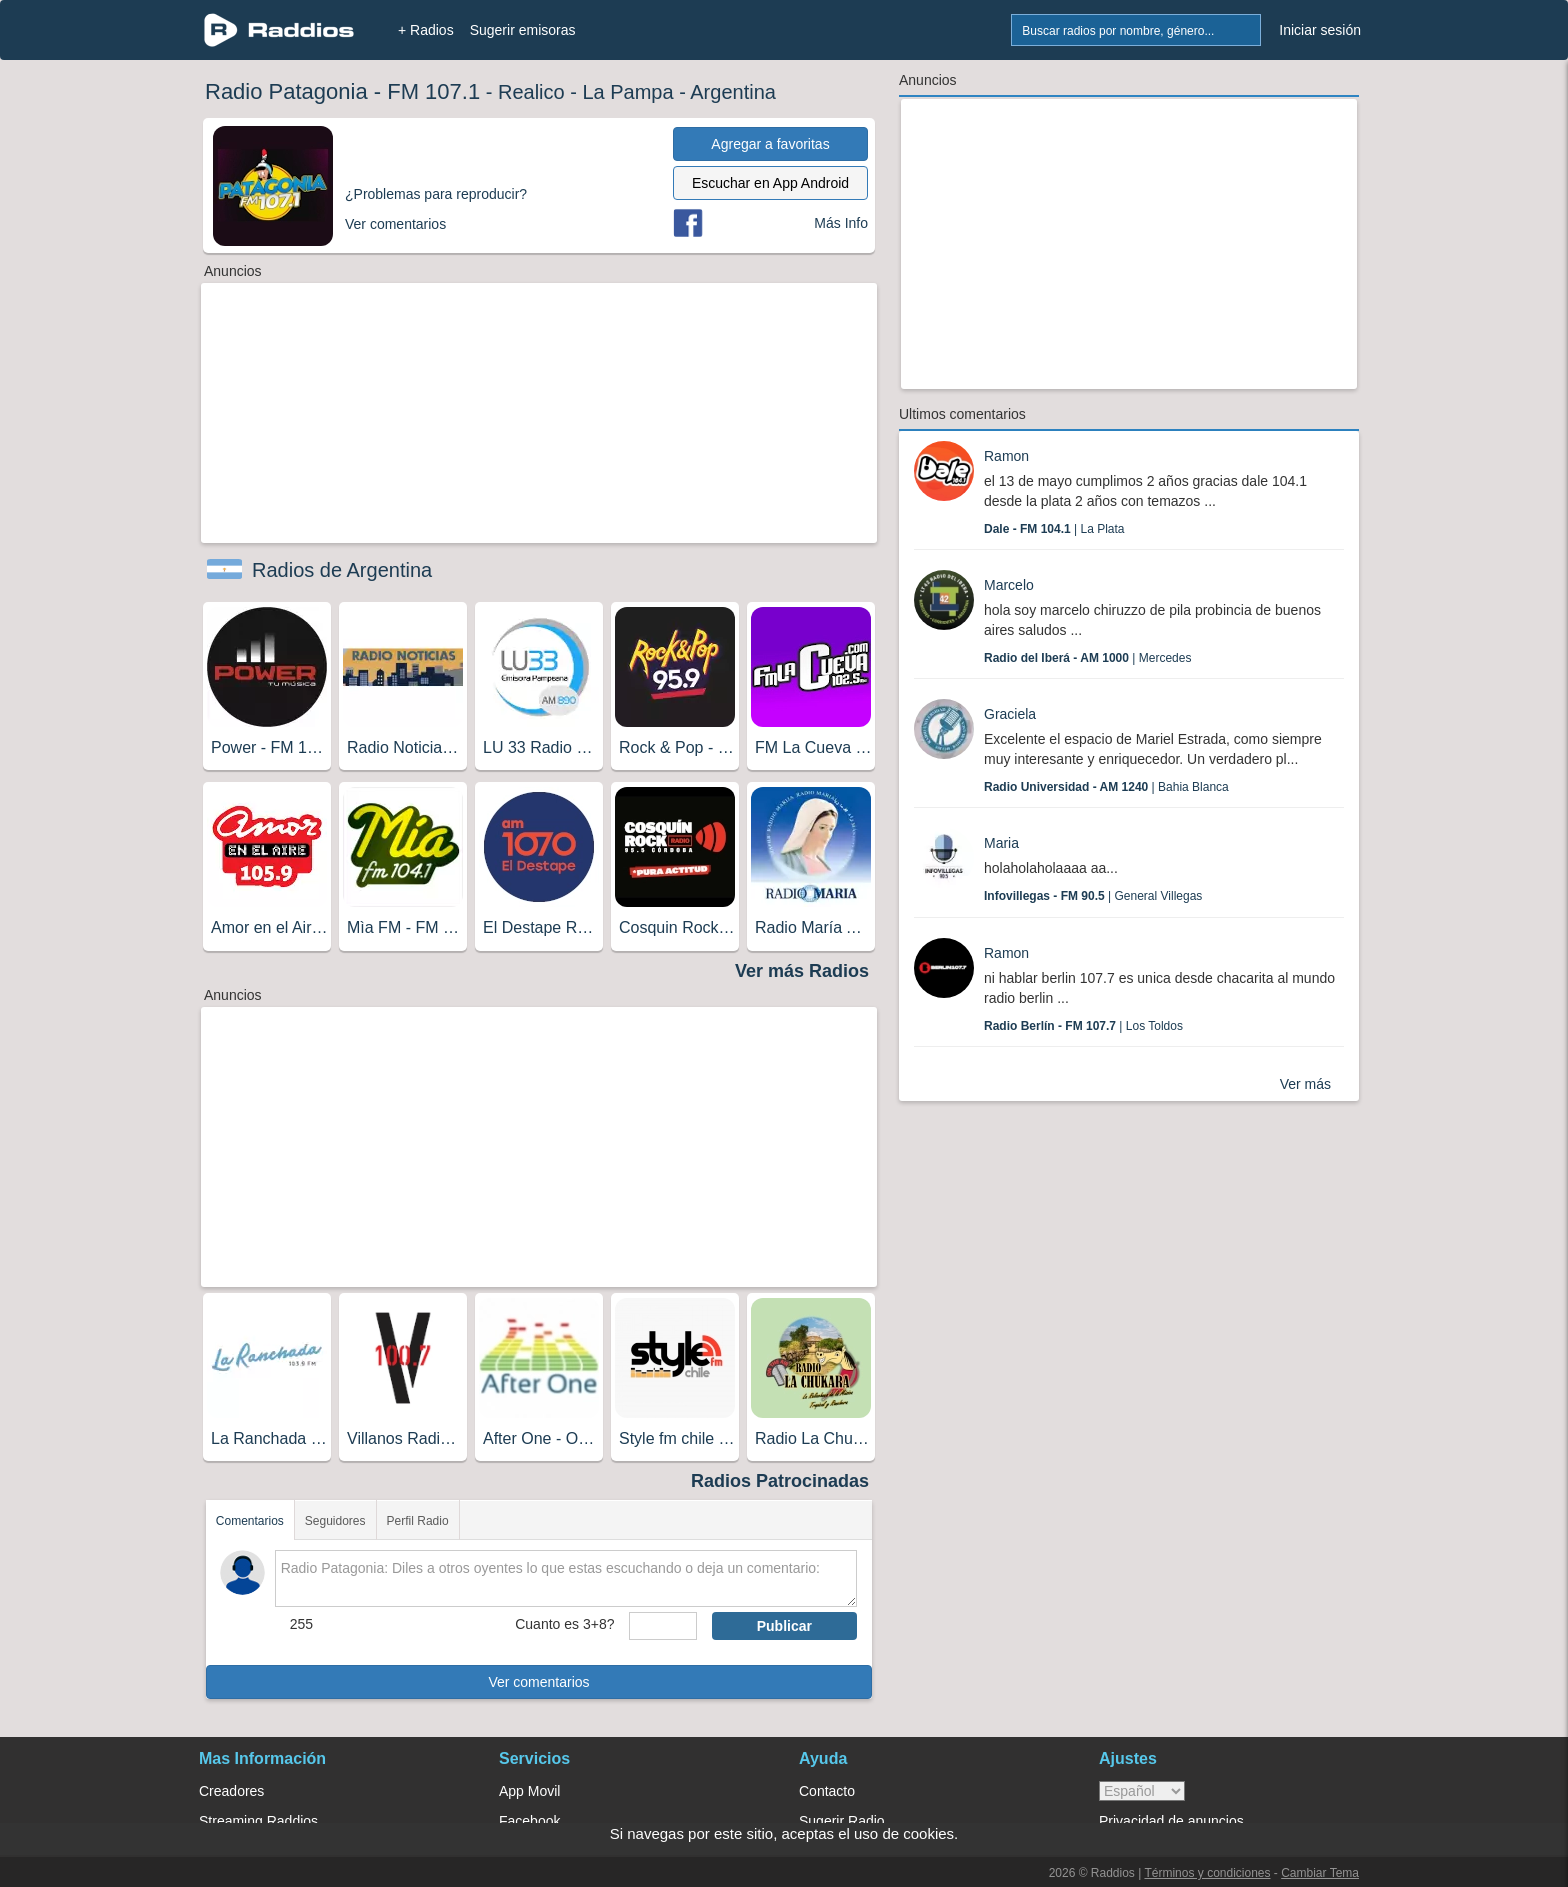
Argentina (733, 92)
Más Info (841, 223)
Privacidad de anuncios (1171, 1821)
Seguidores (335, 1521)
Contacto (827, 1791)
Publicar (784, 1626)
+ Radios (426, 30)
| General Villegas (1093, 896)
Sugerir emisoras (523, 30)
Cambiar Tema (1320, 1873)
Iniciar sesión (1320, 30)
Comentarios (250, 1521)
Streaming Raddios (258, 1821)
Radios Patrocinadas (780, 1481)
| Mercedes (1087, 658)
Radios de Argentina (342, 570)
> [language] (1142, 1791)
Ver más (1305, 1084)
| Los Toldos (1083, 1026)
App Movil (529, 1791)
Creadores (231, 1791)
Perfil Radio (418, 1521)
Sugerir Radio (842, 1821)
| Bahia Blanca (1106, 787)
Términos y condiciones (1207, 1873)
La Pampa (627, 92)
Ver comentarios (538, 1682)
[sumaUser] (662, 1626)
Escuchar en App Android (770, 183)
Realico (531, 92)
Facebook (529, 1821)
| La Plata (1054, 529)
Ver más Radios (802, 971)
